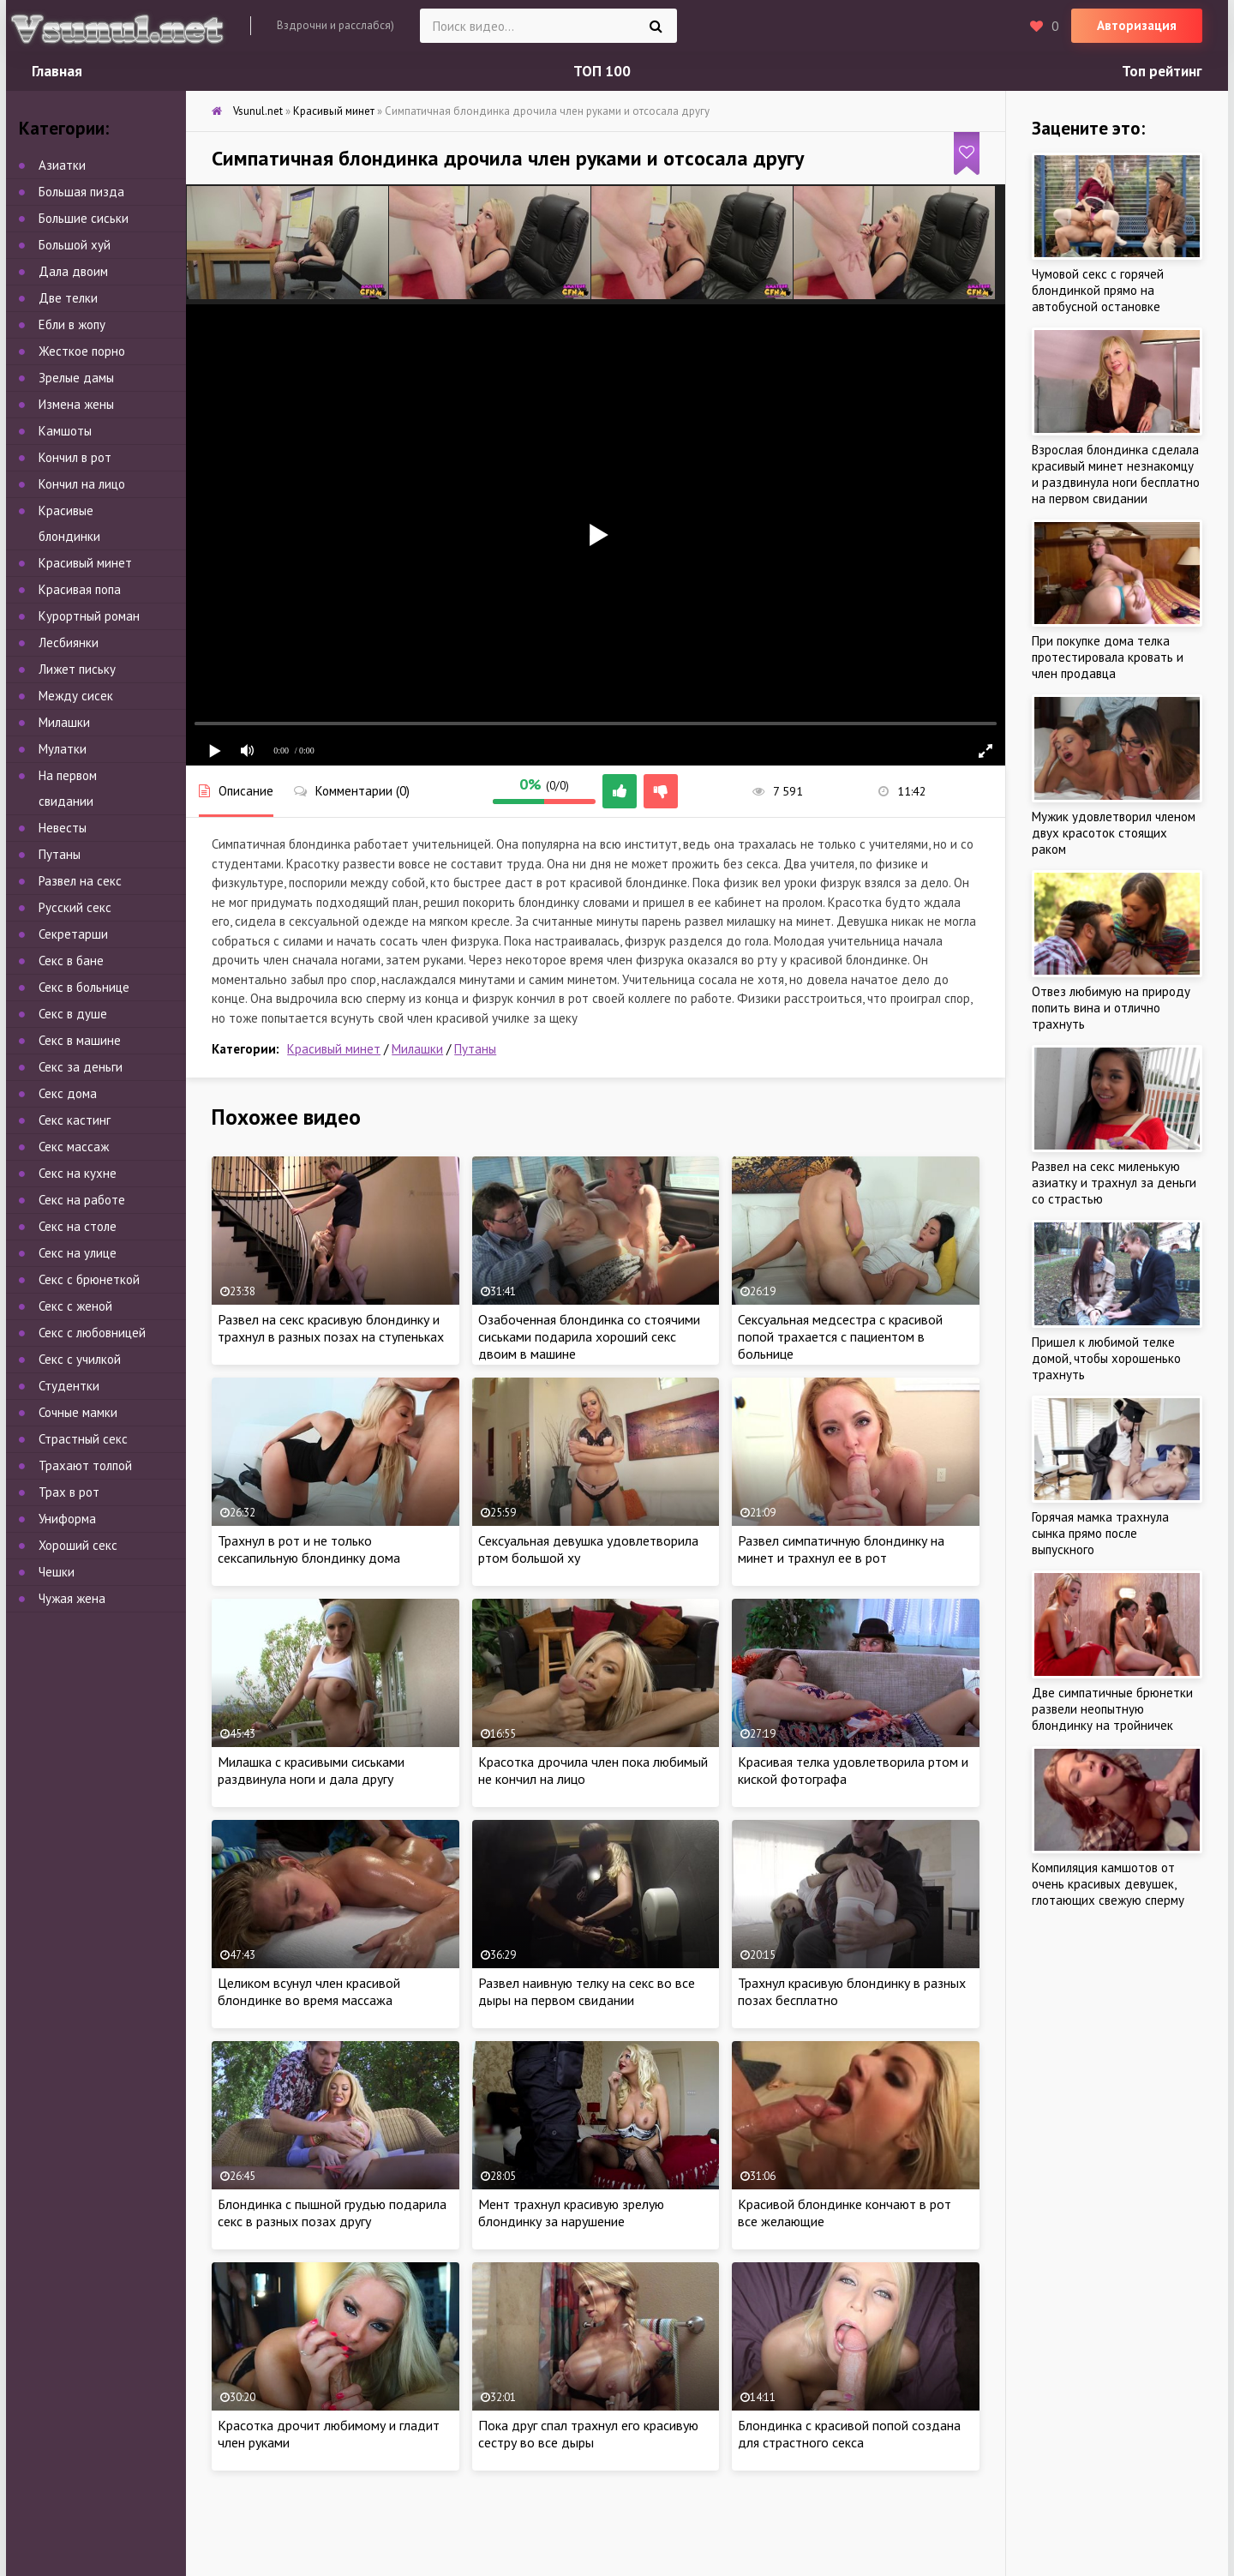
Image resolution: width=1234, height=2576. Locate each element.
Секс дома (68, 1093)
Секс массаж (74, 1146)
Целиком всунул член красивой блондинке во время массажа (309, 1991)
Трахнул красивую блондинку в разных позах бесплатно (852, 1991)
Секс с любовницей (92, 1332)
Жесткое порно (82, 351)
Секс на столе (78, 1226)
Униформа (67, 1518)
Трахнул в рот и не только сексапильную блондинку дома (309, 1549)
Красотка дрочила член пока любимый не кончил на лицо (593, 1770)
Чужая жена (72, 1598)
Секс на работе (82, 1200)
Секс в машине (80, 1040)
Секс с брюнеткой (89, 1279)
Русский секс (75, 907)
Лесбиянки (69, 642)
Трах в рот (69, 1492)
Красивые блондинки (69, 523)
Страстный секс (83, 1439)
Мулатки (63, 749)
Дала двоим (73, 271)
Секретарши (73, 934)
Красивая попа (80, 589)
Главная (57, 71)
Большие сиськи (84, 218)
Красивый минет (333, 1049)
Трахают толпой (85, 1465)
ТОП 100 (602, 71)
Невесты (63, 828)
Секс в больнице (84, 987)
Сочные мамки (78, 1412)
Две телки (68, 298)
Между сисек (76, 696)
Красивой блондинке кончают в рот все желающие (844, 2212)
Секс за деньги (81, 1067)
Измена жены (76, 404)
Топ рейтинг (1162, 71)
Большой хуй (75, 245)
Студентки (69, 1386)
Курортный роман (89, 616)
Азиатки (62, 165)
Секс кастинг (75, 1120)
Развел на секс (80, 881)
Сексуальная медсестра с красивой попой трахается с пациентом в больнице (840, 1336)
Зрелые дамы (76, 377)
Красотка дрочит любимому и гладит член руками (329, 2434)
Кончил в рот (75, 457)
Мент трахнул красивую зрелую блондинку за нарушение (571, 2212)
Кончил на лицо (82, 484)
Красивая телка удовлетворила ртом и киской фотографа (853, 1770)
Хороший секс (78, 1545)
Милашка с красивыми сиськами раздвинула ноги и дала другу (311, 1770)
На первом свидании (68, 788)
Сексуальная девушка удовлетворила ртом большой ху (588, 1549)
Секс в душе (73, 1014)
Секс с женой (75, 1306)
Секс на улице (78, 1253)
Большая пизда (81, 191)
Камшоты (65, 431)
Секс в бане (71, 960)
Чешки (57, 1572)
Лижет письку (77, 669)
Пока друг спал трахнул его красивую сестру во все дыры (588, 2434)
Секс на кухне (78, 1173)
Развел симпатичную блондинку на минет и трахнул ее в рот (841, 1549)
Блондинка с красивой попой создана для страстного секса (849, 2434)
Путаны (475, 1049)
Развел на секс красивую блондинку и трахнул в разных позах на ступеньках (331, 1328)
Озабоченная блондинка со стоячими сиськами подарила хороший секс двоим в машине (589, 1336)
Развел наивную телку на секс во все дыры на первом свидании (586, 1991)
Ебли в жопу (72, 324)
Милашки (417, 1049)
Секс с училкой (80, 1359)
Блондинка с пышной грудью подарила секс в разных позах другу (332, 2212)
